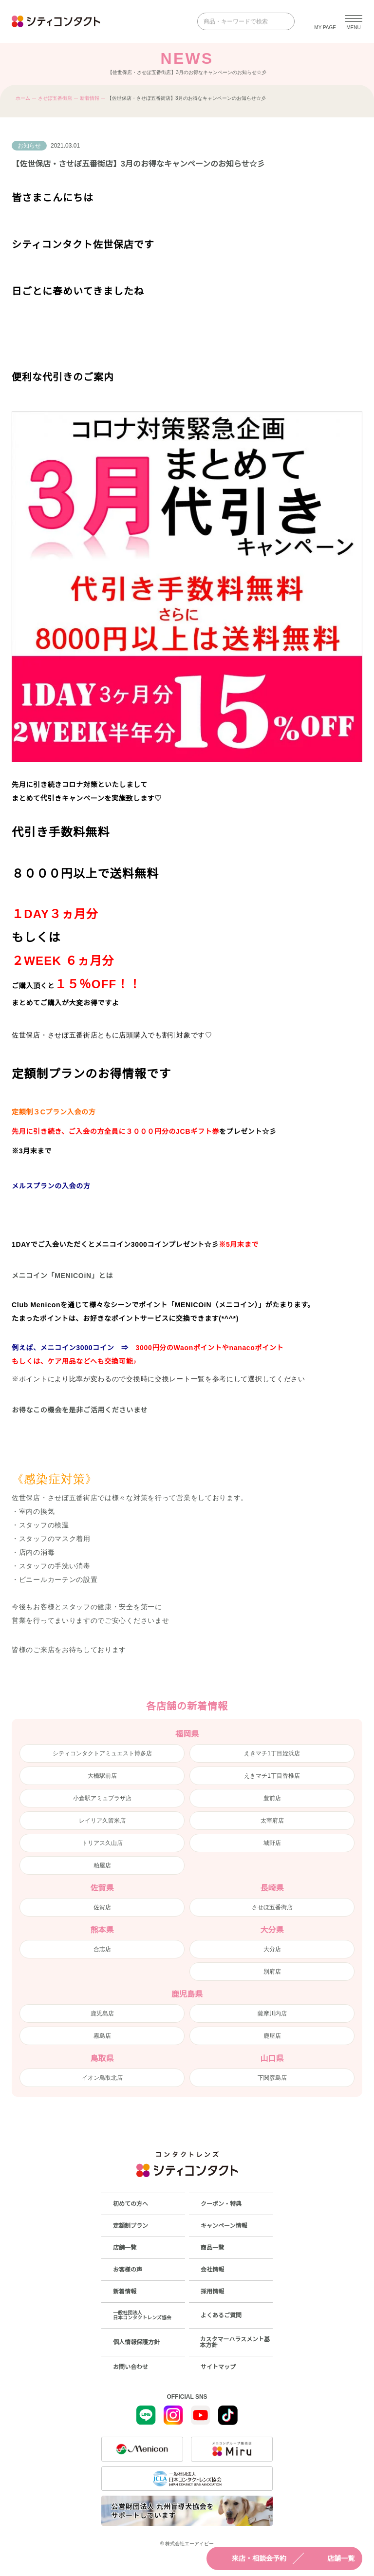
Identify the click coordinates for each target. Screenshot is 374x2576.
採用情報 (212, 2291)
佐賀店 (102, 1907)
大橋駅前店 (102, 1775)
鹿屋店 (272, 2035)
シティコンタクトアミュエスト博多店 (102, 1753)
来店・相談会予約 (250, 2558)
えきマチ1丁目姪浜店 (272, 1753)
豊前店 (272, 1798)
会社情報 (212, 2269)
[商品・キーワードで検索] (239, 21)
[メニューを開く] (353, 21)
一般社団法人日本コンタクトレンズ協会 (142, 2315)
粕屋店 (102, 1865)
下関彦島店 (272, 2077)
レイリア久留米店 (102, 1820)
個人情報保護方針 (136, 2342)
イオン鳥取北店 (102, 2077)
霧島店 (102, 2035)
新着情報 (89, 98)
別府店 (272, 1971)
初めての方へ (130, 2203)
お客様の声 (127, 2269)
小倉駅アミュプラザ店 (102, 1798)
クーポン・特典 (221, 2203)
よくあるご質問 (221, 2315)
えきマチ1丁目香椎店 (272, 1775)
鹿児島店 (102, 2013)
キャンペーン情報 (224, 2225)
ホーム (23, 98)
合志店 (102, 1949)
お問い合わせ (130, 2367)
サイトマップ (218, 2367)
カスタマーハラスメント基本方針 (235, 2342)
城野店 (272, 1843)
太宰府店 (272, 1820)
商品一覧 (212, 2247)
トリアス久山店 (102, 1843)
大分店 (272, 1949)
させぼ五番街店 (55, 98)
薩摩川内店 (272, 2013)
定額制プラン (130, 2225)
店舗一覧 (332, 2558)
